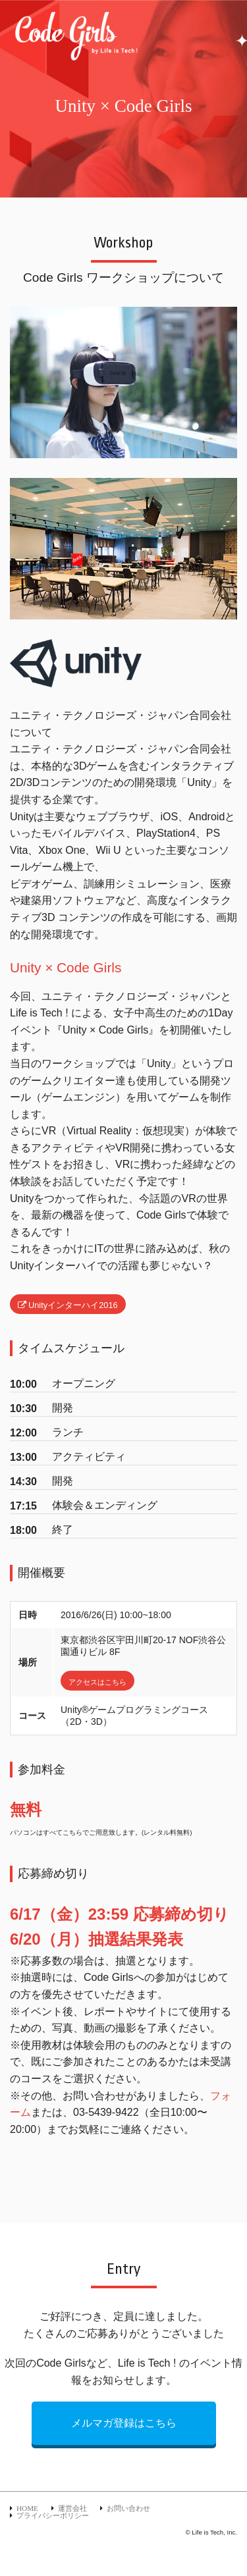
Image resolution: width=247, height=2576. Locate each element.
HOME (27, 2508)
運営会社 (72, 2508)
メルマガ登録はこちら (124, 2423)
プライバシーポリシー (52, 2515)
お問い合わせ (128, 2508)
